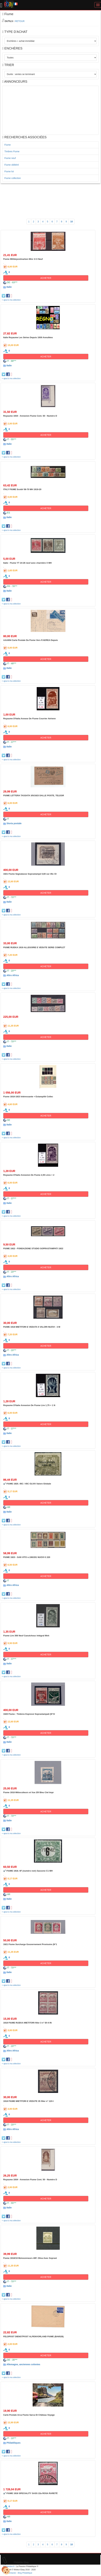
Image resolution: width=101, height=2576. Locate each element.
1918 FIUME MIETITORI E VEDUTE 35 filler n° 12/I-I (28, 2101)
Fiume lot (9, 171)
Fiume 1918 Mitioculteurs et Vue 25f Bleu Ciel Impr (28, 1792)
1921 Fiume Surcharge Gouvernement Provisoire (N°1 (30, 1944)
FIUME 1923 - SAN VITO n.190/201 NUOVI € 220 (26, 1557)
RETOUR (20, 21)
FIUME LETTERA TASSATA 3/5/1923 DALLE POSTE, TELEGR (33, 795)
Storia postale (14, 823)
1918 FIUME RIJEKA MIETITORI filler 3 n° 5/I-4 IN (27, 2023)
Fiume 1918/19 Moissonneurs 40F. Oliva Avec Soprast (30, 2258)
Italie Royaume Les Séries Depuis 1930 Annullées (28, 337)
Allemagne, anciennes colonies (23, 2364)
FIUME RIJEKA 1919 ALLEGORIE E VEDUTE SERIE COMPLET (34, 947)
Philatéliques (13, 2442)
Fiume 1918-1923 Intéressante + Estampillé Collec (28, 1096)
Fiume (7, 144)
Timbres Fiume (11, 151)
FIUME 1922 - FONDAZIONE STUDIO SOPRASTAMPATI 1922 (33, 1248)
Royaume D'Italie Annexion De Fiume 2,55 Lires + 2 (28, 1175)
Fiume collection (12, 178)
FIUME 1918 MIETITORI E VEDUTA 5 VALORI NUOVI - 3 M (31, 1327)
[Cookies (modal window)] (5, 2570)
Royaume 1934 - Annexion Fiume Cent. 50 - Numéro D (30, 416)
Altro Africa (12, 975)
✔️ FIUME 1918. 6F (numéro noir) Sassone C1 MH (28, 1871)
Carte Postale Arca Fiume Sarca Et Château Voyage (29, 2415)
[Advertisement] (50, 110)
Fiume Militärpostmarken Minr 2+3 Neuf (23, 259)
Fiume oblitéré (11, 164)
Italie (9, 287)
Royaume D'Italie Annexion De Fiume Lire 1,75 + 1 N (29, 1405)
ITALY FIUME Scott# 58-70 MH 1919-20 (22, 489)
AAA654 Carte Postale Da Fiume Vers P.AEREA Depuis (30, 640)
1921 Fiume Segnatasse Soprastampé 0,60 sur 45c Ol (30, 874)
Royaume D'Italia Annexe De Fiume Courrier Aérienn (29, 718)
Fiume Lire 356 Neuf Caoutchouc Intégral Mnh (26, 1635)
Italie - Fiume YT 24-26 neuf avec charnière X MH (27, 563)
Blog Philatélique (25, 2573)
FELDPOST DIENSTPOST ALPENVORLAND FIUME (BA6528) (33, 2336)
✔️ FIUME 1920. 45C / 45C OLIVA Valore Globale (27, 1483)
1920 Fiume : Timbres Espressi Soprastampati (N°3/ (29, 1714)
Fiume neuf (10, 158)
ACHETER (45, 278)
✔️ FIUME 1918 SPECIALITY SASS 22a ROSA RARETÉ (30, 2493)
